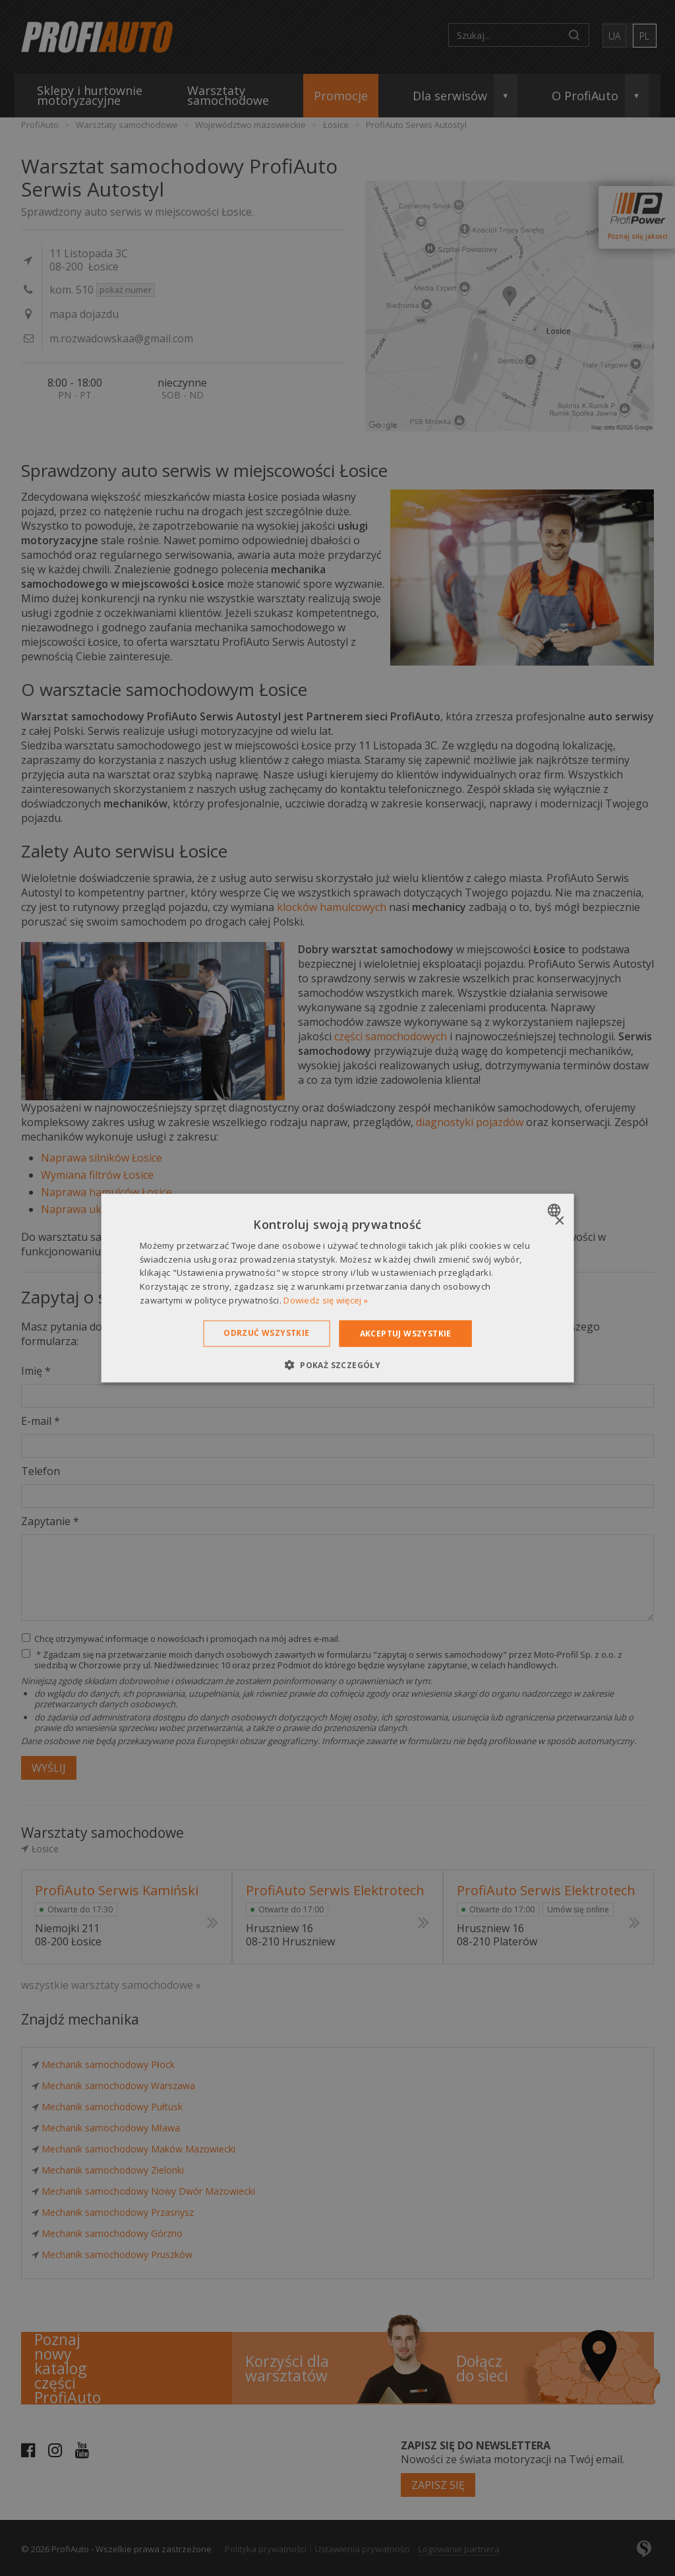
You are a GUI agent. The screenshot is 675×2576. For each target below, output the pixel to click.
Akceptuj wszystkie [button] (406, 1332)
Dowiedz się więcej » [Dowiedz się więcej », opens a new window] (325, 1300)
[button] (337, 1365)
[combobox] (555, 1209)
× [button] (559, 1221)
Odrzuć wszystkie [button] (266, 1332)
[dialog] (338, 1288)
